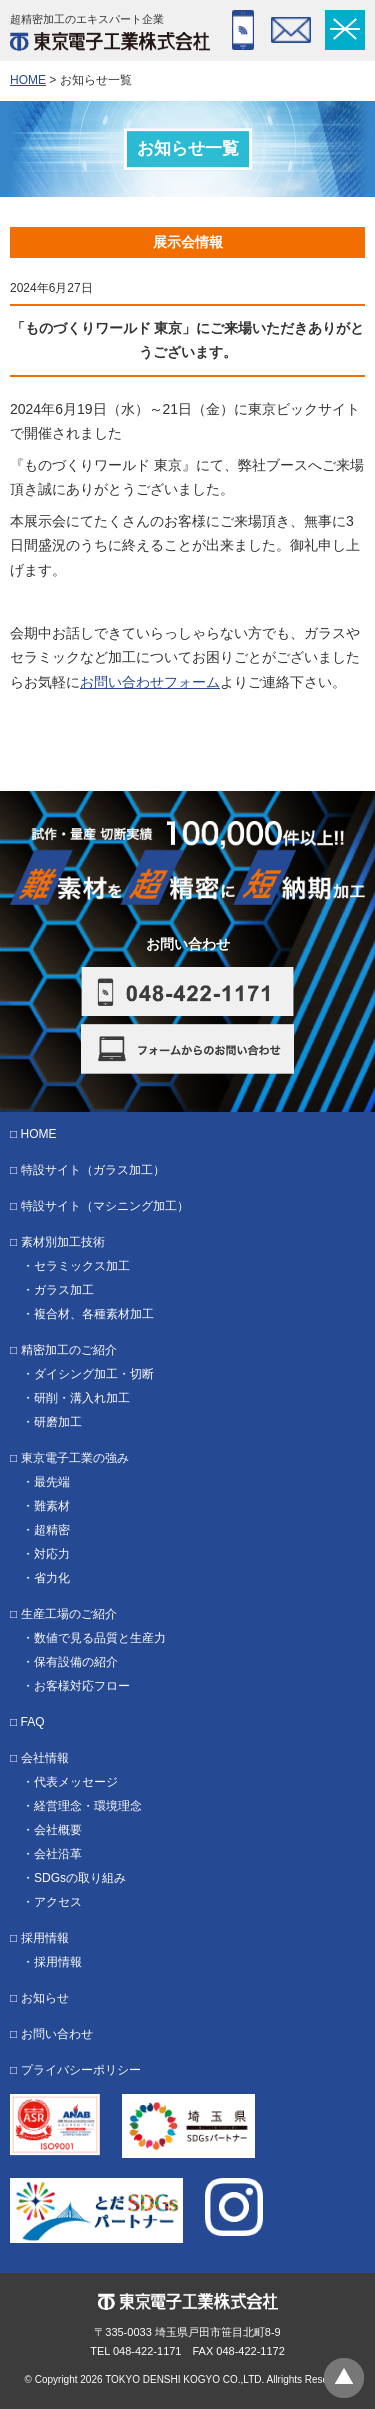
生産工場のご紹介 (69, 1614)
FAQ (33, 1722)
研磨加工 (58, 1422)
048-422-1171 (243, 30)
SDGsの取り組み (80, 1878)
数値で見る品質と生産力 (100, 1638)
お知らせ (45, 1998)
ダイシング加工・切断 (94, 1374)
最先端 (52, 1482)
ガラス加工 (64, 1290)
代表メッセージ (76, 1782)
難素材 (52, 1506)
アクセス (58, 1902)
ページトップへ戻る (344, 2378)
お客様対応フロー (82, 1686)
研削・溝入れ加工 (82, 1398)
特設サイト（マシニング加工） (105, 1206)
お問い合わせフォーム (150, 682)
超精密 (52, 1530)
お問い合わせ (57, 2034)
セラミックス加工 (82, 1266)
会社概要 (58, 1830)
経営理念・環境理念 (88, 1806)
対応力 (52, 1554)
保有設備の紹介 (76, 1662)
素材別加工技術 (63, 1242)
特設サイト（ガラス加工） (93, 1170)
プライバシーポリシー (81, 2070)
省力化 (52, 1578)
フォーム (291, 30)
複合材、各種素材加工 (94, 1314)
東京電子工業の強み (75, 1458)
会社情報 (45, 1758)
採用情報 (45, 1938)
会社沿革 (58, 1854)
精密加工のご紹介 (69, 1350)
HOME (28, 80)
